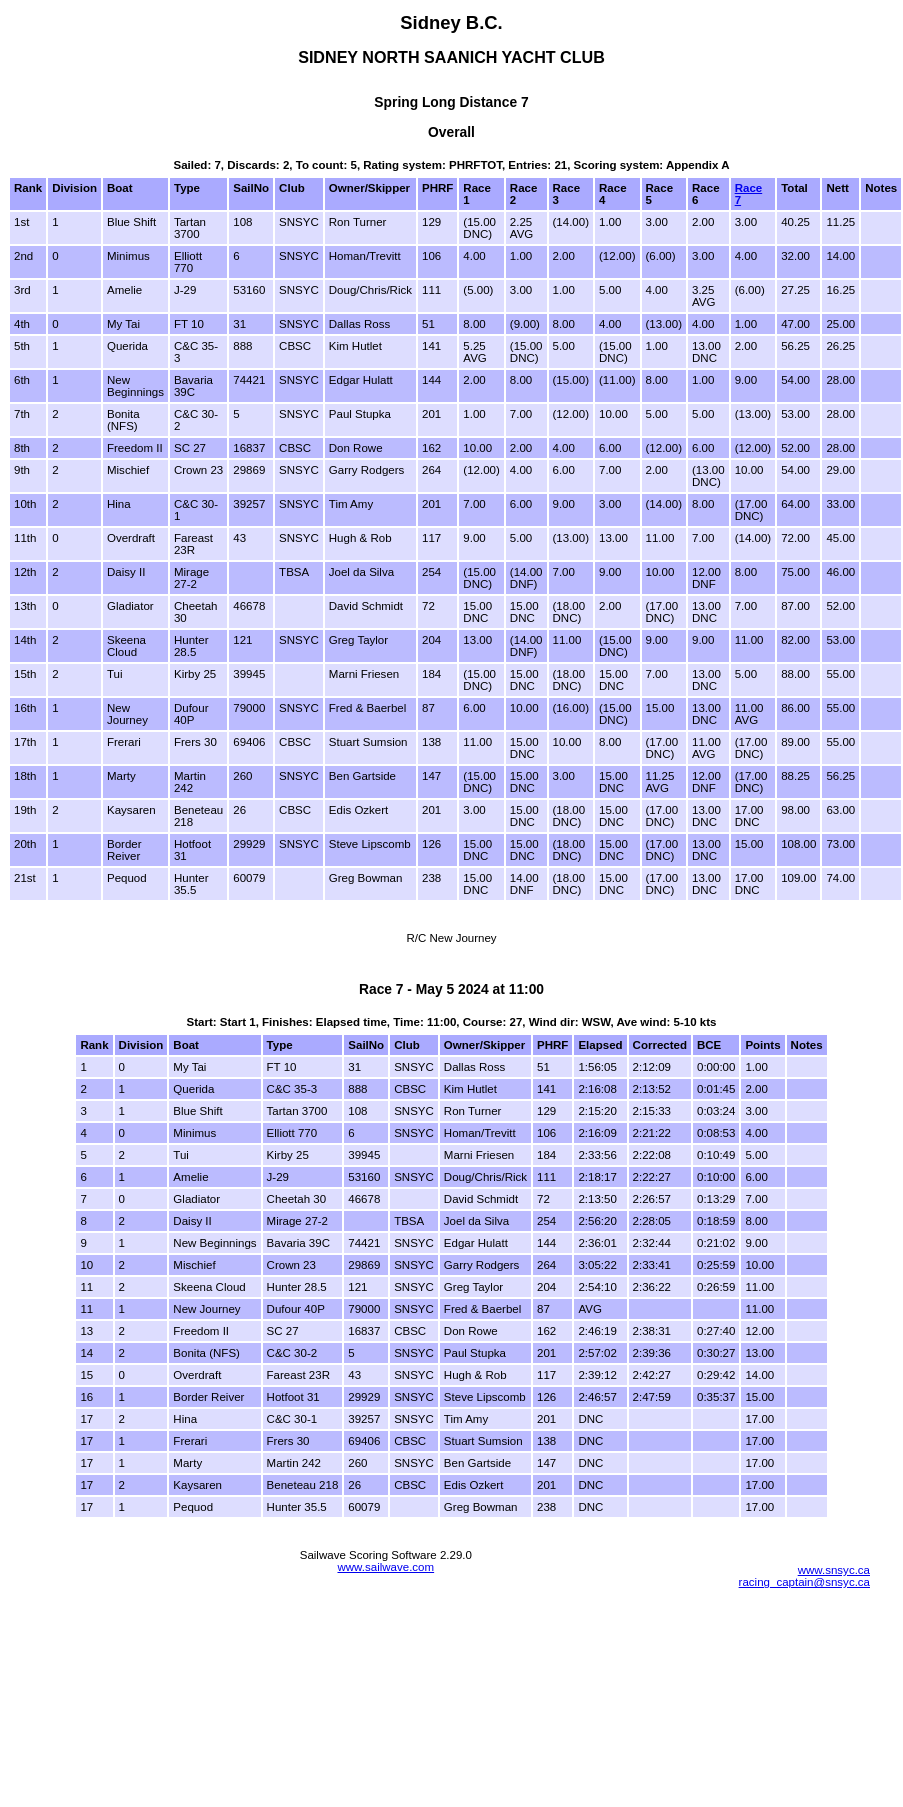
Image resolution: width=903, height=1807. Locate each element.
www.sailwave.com (385, 1567)
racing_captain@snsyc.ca (804, 1582)
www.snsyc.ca (834, 1570)
